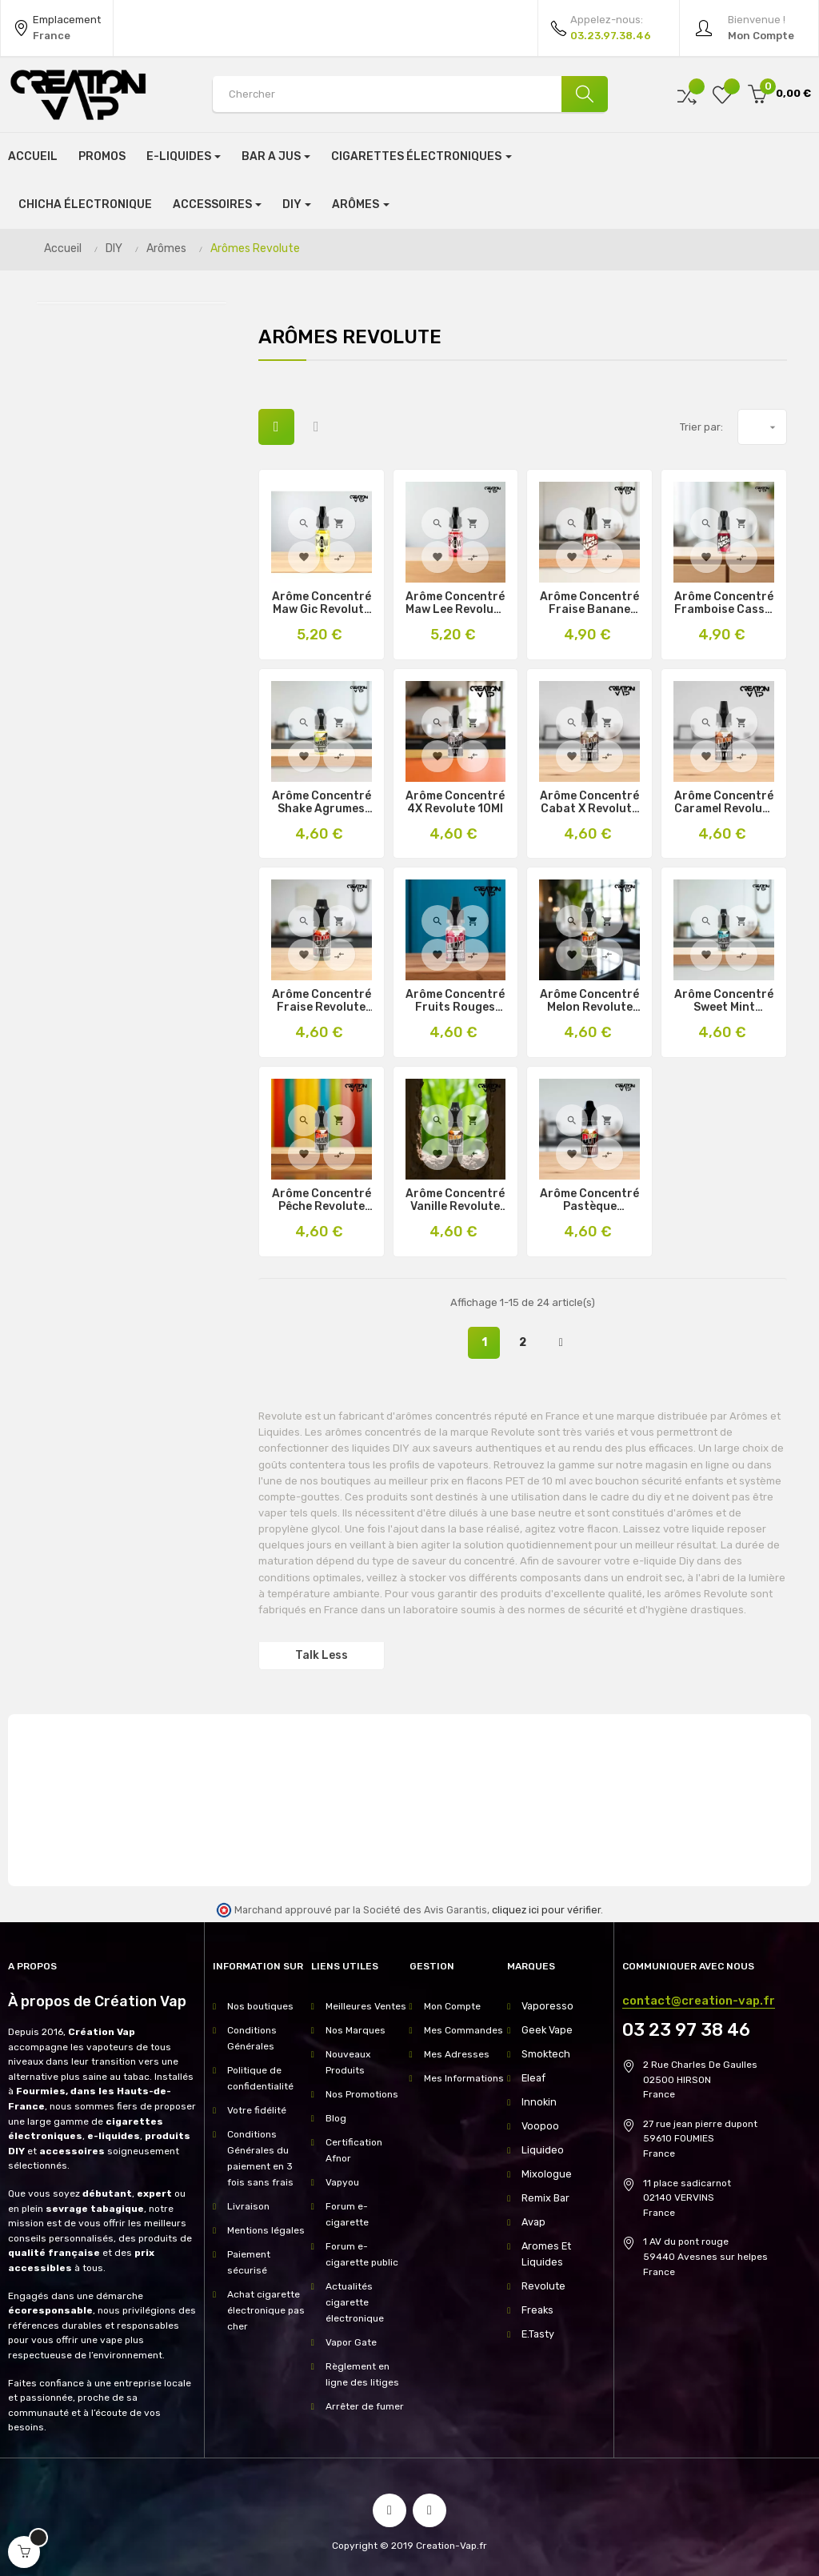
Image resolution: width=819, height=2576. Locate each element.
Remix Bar (544, 2198)
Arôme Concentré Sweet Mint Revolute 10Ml (723, 1001)
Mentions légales (266, 2230)
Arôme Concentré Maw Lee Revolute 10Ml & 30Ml (455, 603)
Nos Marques (356, 2030)
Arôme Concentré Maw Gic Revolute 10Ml (321, 603)
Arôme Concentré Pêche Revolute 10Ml (321, 1200)
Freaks (537, 2310)
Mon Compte (452, 2006)
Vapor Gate (351, 2342)
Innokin (537, 2102)
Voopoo (538, 2126)
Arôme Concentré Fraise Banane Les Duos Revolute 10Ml (589, 603)
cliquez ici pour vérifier (546, 1910)
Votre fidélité (256, 2110)
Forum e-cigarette (347, 2214)
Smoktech (544, 2054)
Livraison (248, 2206)
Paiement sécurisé (248, 2262)
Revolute (541, 2286)
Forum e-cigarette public (362, 2254)
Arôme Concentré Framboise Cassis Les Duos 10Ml (724, 603)
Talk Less (321, 1655)
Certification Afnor (354, 2150)
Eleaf (533, 2078)
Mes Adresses (456, 2054)
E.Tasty (537, 2334)
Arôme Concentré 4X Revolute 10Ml (455, 802)
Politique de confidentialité (260, 2078)
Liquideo (541, 2150)
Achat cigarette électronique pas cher (266, 2310)
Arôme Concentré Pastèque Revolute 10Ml (589, 1200)
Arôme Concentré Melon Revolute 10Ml (589, 1001)
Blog (336, 2118)
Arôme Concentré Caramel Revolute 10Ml (724, 802)
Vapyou (342, 2182)
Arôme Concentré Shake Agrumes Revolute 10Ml (321, 802)
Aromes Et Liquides (545, 2254)
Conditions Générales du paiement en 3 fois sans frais (260, 2158)
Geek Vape (545, 2030)
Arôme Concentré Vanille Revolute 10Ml (455, 1200)
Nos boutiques (260, 2006)
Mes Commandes (463, 2030)
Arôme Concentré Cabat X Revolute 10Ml (589, 802)
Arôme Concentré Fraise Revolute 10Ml (321, 1001)
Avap (533, 2222)
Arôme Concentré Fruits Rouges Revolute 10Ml (455, 1001)
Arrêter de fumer (365, 2406)
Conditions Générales (252, 2038)
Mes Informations (464, 2078)
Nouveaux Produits (348, 2062)
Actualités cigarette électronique (355, 2302)
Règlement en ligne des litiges (362, 2374)
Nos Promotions (362, 2094)
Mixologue (544, 2174)
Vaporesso (545, 2006)
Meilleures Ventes (366, 2006)
